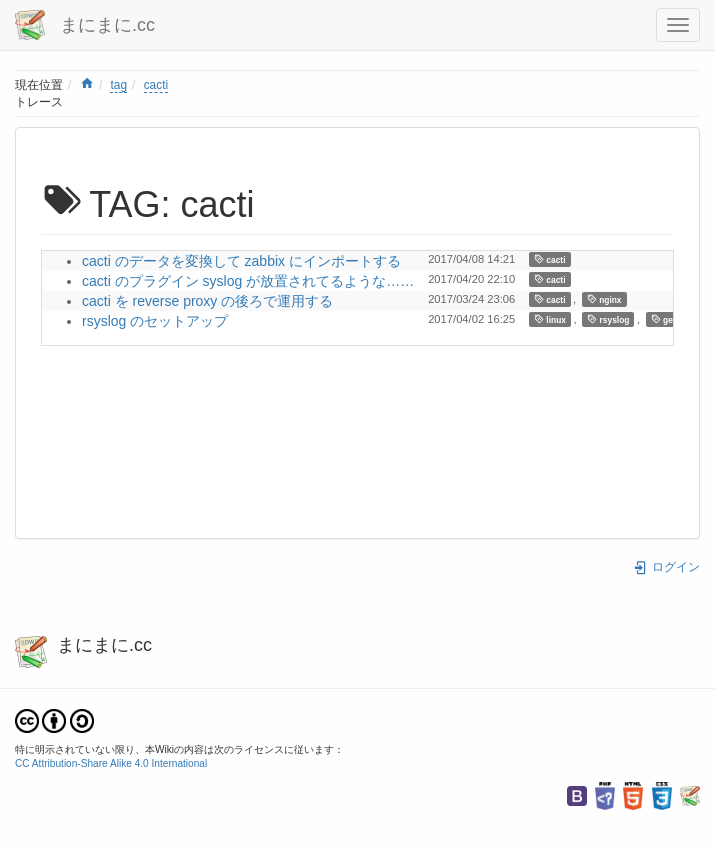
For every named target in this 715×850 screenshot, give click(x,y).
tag (118, 85)
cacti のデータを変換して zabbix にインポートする (241, 261)
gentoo (671, 319)
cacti (156, 85)
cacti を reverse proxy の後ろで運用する (207, 301)
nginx (604, 299)
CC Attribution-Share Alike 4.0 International (111, 763)
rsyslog (608, 319)
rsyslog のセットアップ (155, 321)
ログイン (666, 567)
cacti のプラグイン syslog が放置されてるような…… (248, 281)
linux (550, 319)
